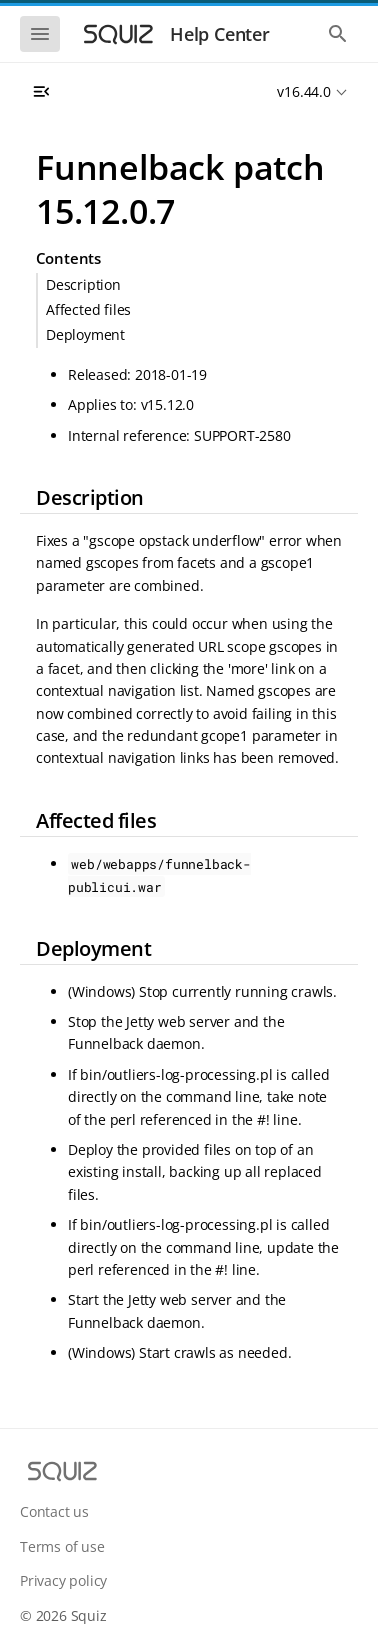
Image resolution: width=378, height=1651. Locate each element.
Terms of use (62, 1546)
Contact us (54, 1511)
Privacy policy (63, 1580)
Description (83, 284)
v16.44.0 (303, 91)
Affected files (88, 309)
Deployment (85, 334)
